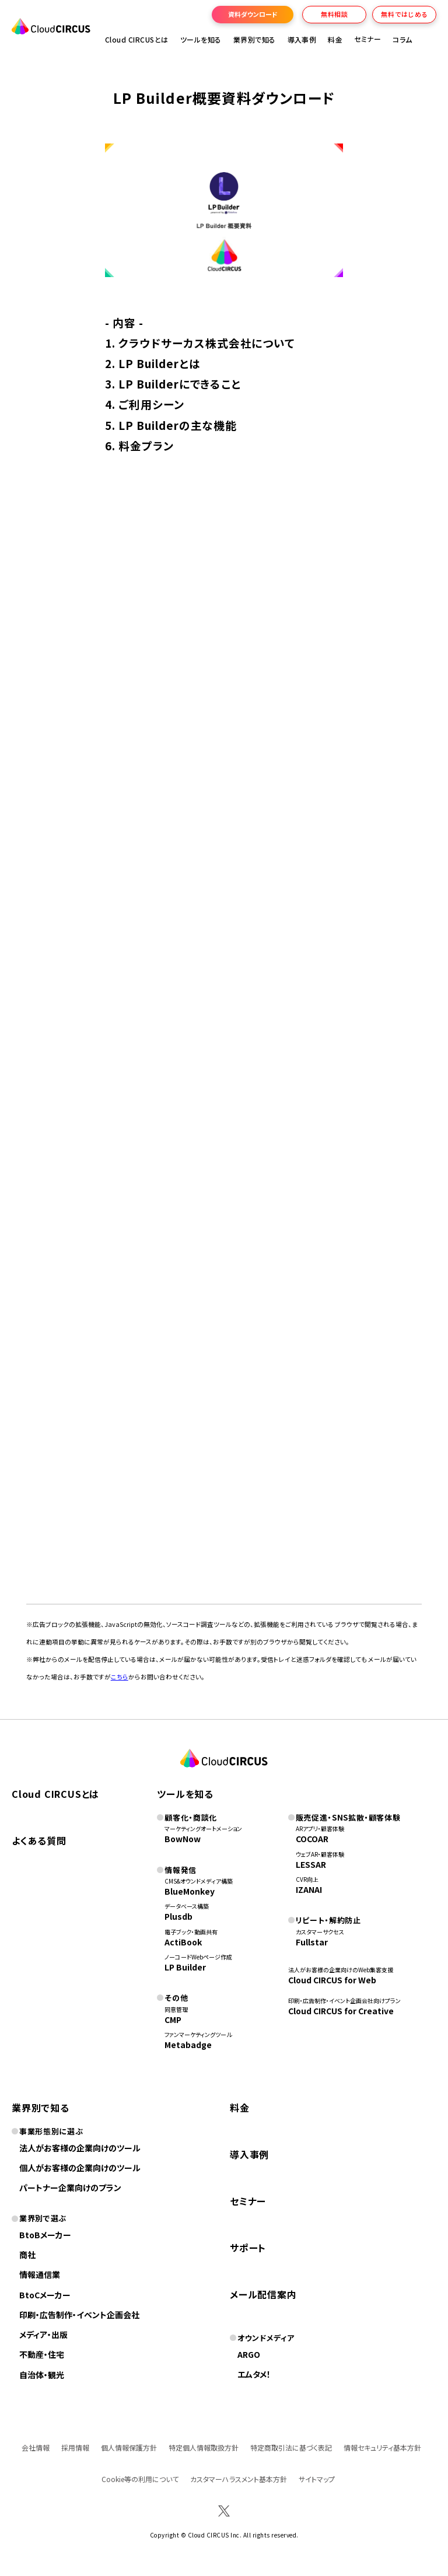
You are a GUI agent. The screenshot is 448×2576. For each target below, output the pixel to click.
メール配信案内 (263, 2294)
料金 (335, 39)
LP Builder (185, 1967)
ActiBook (183, 1942)
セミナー (248, 2201)
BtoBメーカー (45, 2235)
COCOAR (312, 1839)
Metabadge (188, 2044)
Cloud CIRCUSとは (137, 39)
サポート (248, 2248)
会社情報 (36, 2447)
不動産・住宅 (41, 2354)
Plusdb (178, 1916)
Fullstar (312, 1942)
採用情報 (75, 2447)
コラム (402, 39)
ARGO (248, 2354)
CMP (172, 2019)
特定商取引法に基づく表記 (291, 2447)
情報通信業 (39, 2274)
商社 (27, 2254)
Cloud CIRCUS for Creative (341, 2011)
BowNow (182, 1839)
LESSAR (311, 1864)
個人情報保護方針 (129, 2447)
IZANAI (309, 1889)
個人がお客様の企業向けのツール (80, 2168)
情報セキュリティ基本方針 (382, 2447)
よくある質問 (39, 1840)
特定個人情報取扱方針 (204, 2447)
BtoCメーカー (45, 2295)
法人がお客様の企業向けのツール (80, 2148)
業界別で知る (254, 39)
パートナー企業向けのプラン (70, 2187)
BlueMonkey (189, 1891)
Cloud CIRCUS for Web (332, 1980)
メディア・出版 (43, 2334)
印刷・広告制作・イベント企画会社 (79, 2314)
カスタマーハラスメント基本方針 (238, 2479)
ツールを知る (201, 39)
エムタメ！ (254, 2374)
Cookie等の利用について (140, 2479)
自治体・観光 (41, 2375)
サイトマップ (317, 2479)
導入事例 (302, 39)
